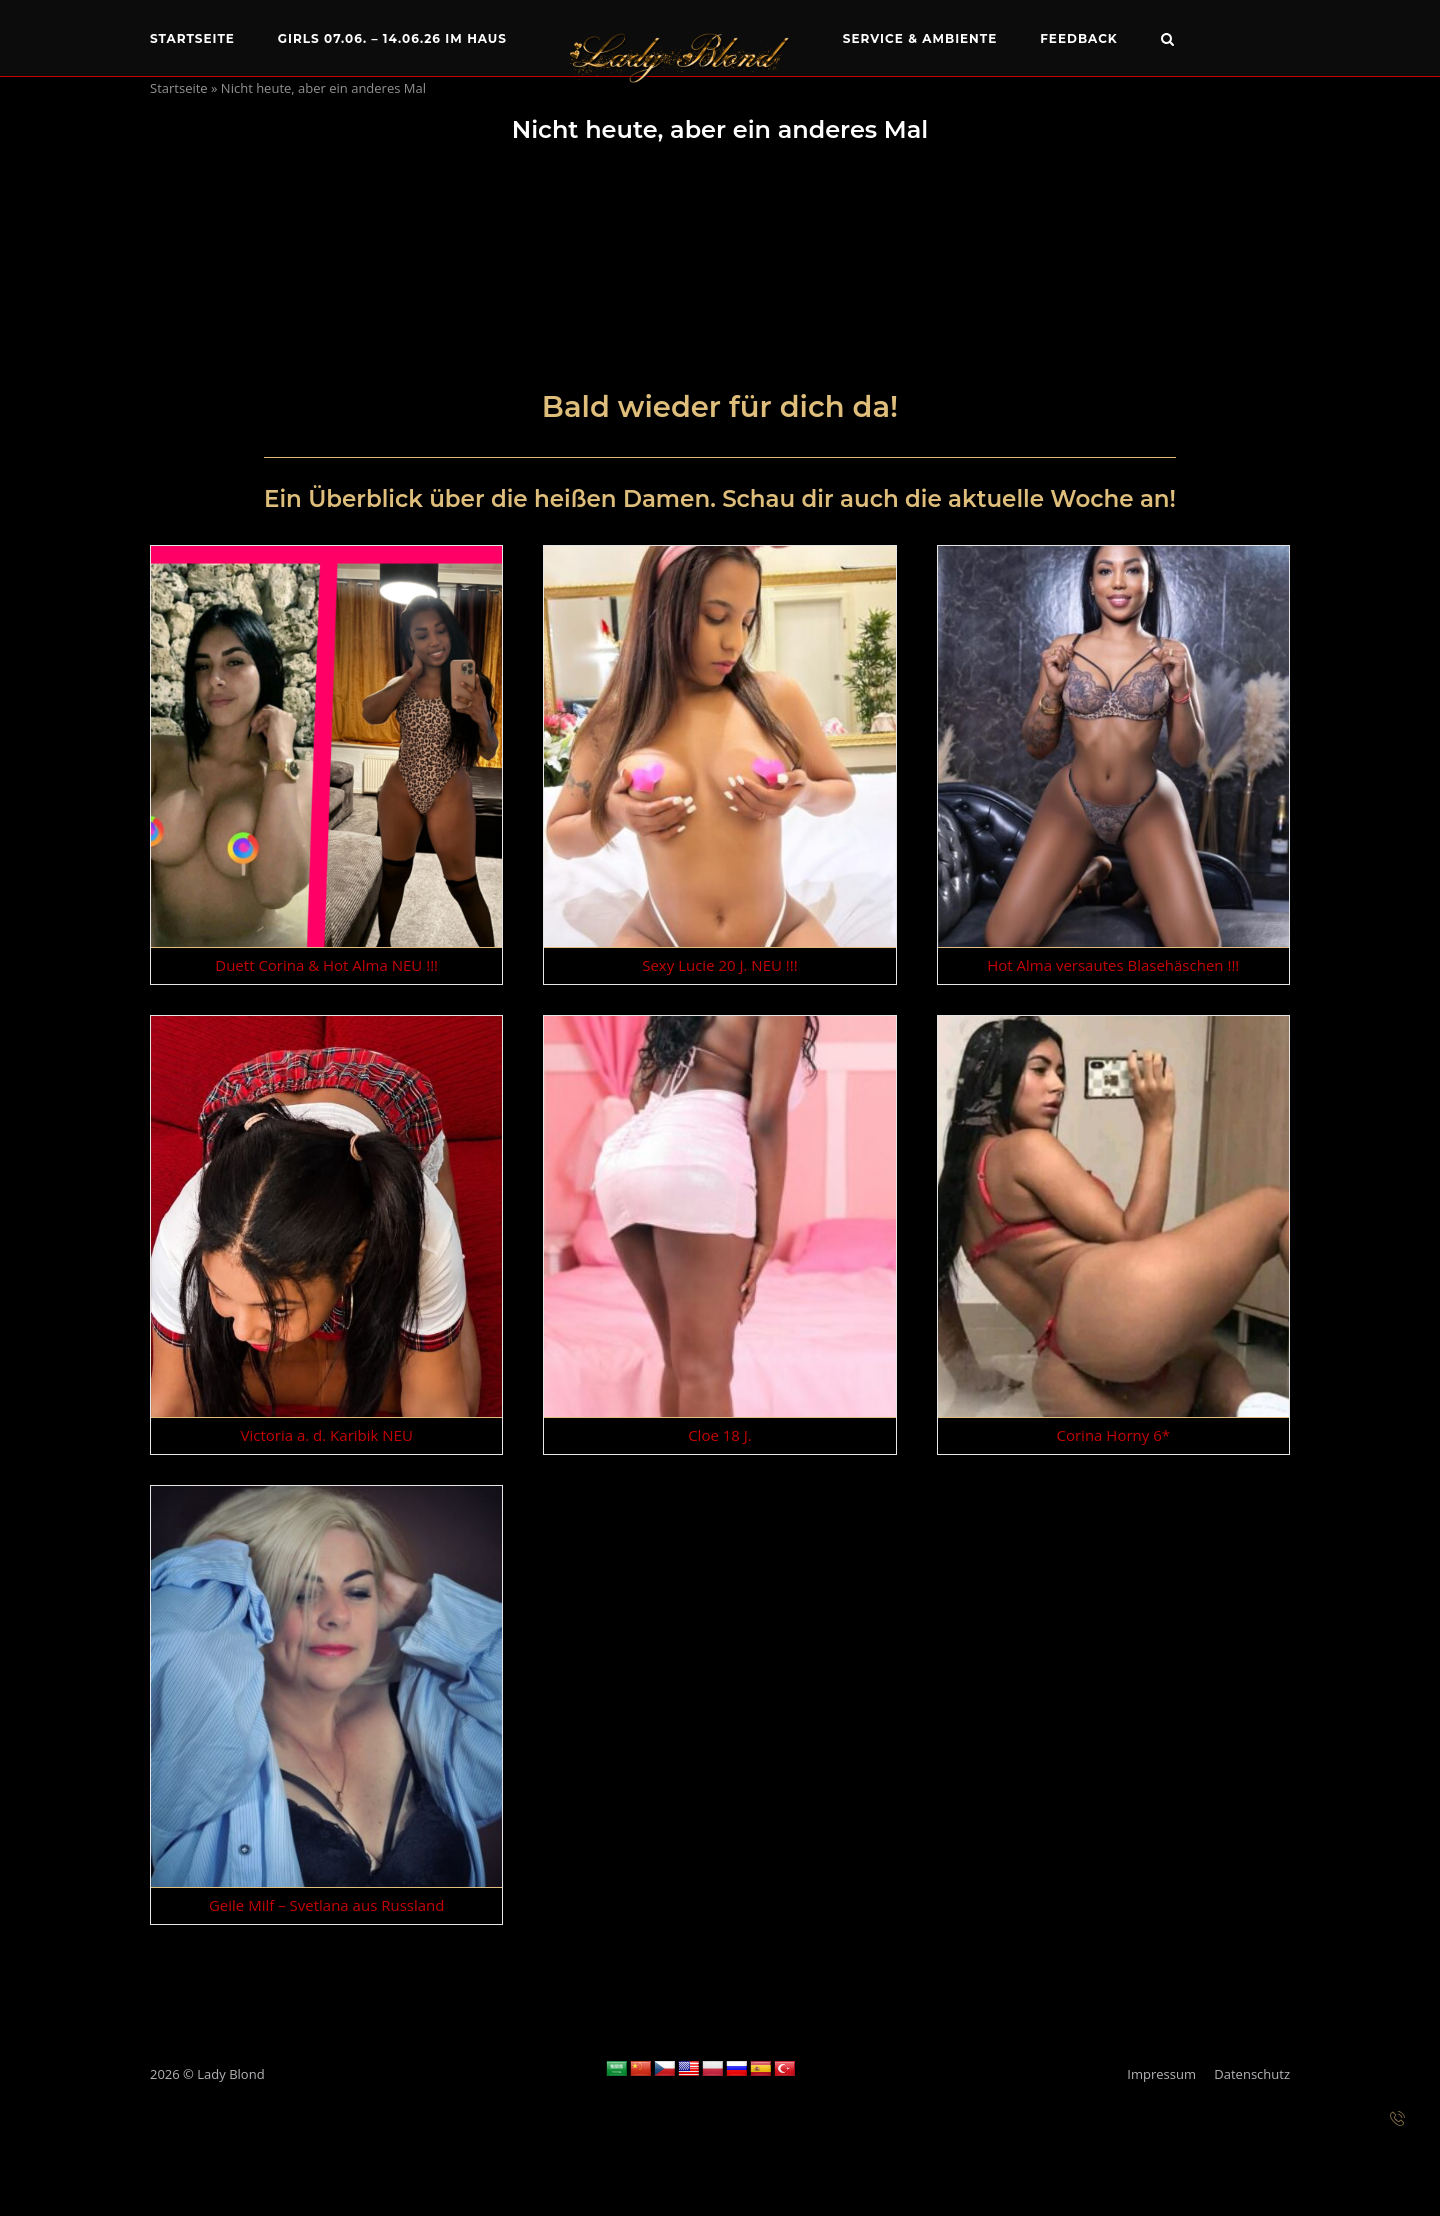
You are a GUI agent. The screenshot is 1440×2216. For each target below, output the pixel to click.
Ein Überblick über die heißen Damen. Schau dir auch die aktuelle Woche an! (720, 499)
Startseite (192, 38)
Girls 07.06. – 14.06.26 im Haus (392, 38)
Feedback (1079, 38)
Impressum (1161, 2074)
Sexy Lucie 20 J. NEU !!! (720, 965)
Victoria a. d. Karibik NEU (327, 1435)
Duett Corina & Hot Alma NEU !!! (326, 965)
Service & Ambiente (920, 38)
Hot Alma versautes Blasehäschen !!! (1113, 965)
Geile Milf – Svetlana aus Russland (327, 1905)
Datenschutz (1252, 2074)
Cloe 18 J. (720, 1435)
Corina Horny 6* (1113, 1435)
